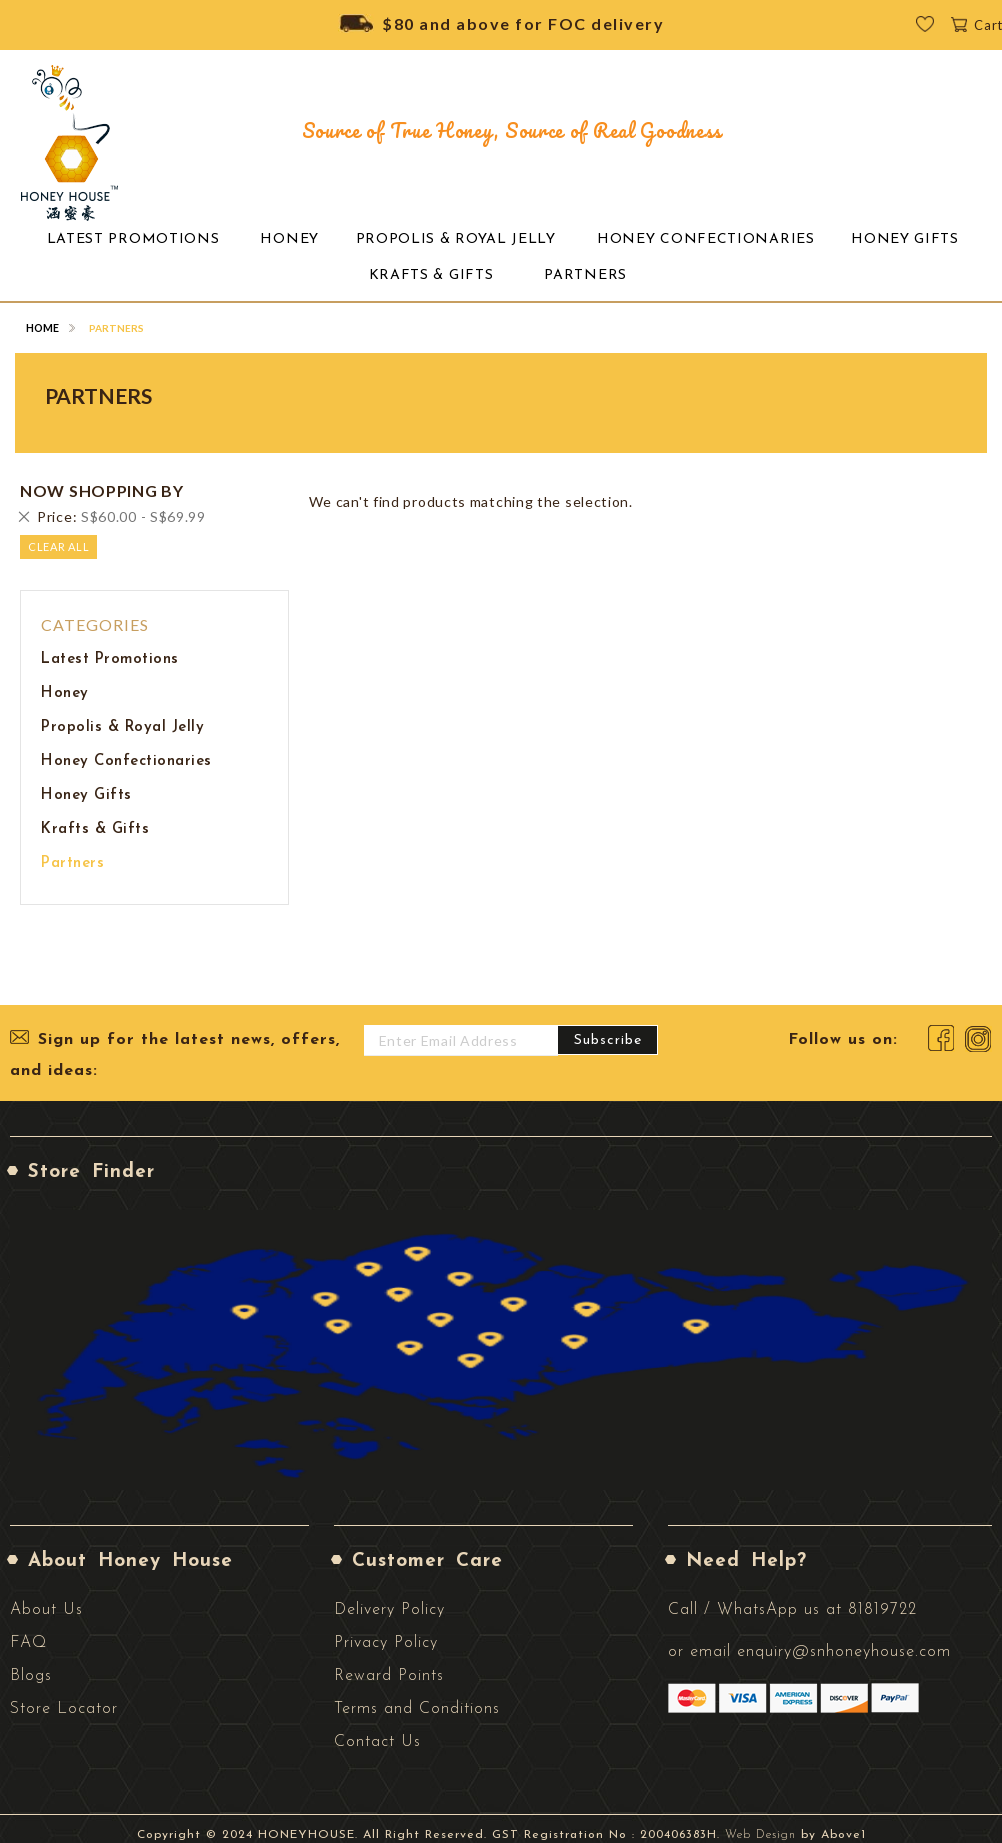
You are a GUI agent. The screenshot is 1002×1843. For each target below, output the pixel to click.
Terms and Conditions (417, 1697)
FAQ (28, 1631)
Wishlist (938, 29)
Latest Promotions (110, 647)
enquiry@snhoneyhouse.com (844, 1640)
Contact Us (377, 1730)
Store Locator (64, 1697)
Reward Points (389, 1664)
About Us (46, 1598)
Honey (65, 681)
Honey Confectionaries (126, 749)
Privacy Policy (386, 1631)
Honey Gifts (86, 783)
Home (42, 316)
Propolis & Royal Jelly (122, 715)
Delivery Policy (389, 1598)
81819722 (882, 1598)
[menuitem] (148, 237)
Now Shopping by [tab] (102, 479)
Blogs (31, 1664)
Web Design (760, 1823)
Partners (72, 851)
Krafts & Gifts (95, 817)
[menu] (501, 251)
